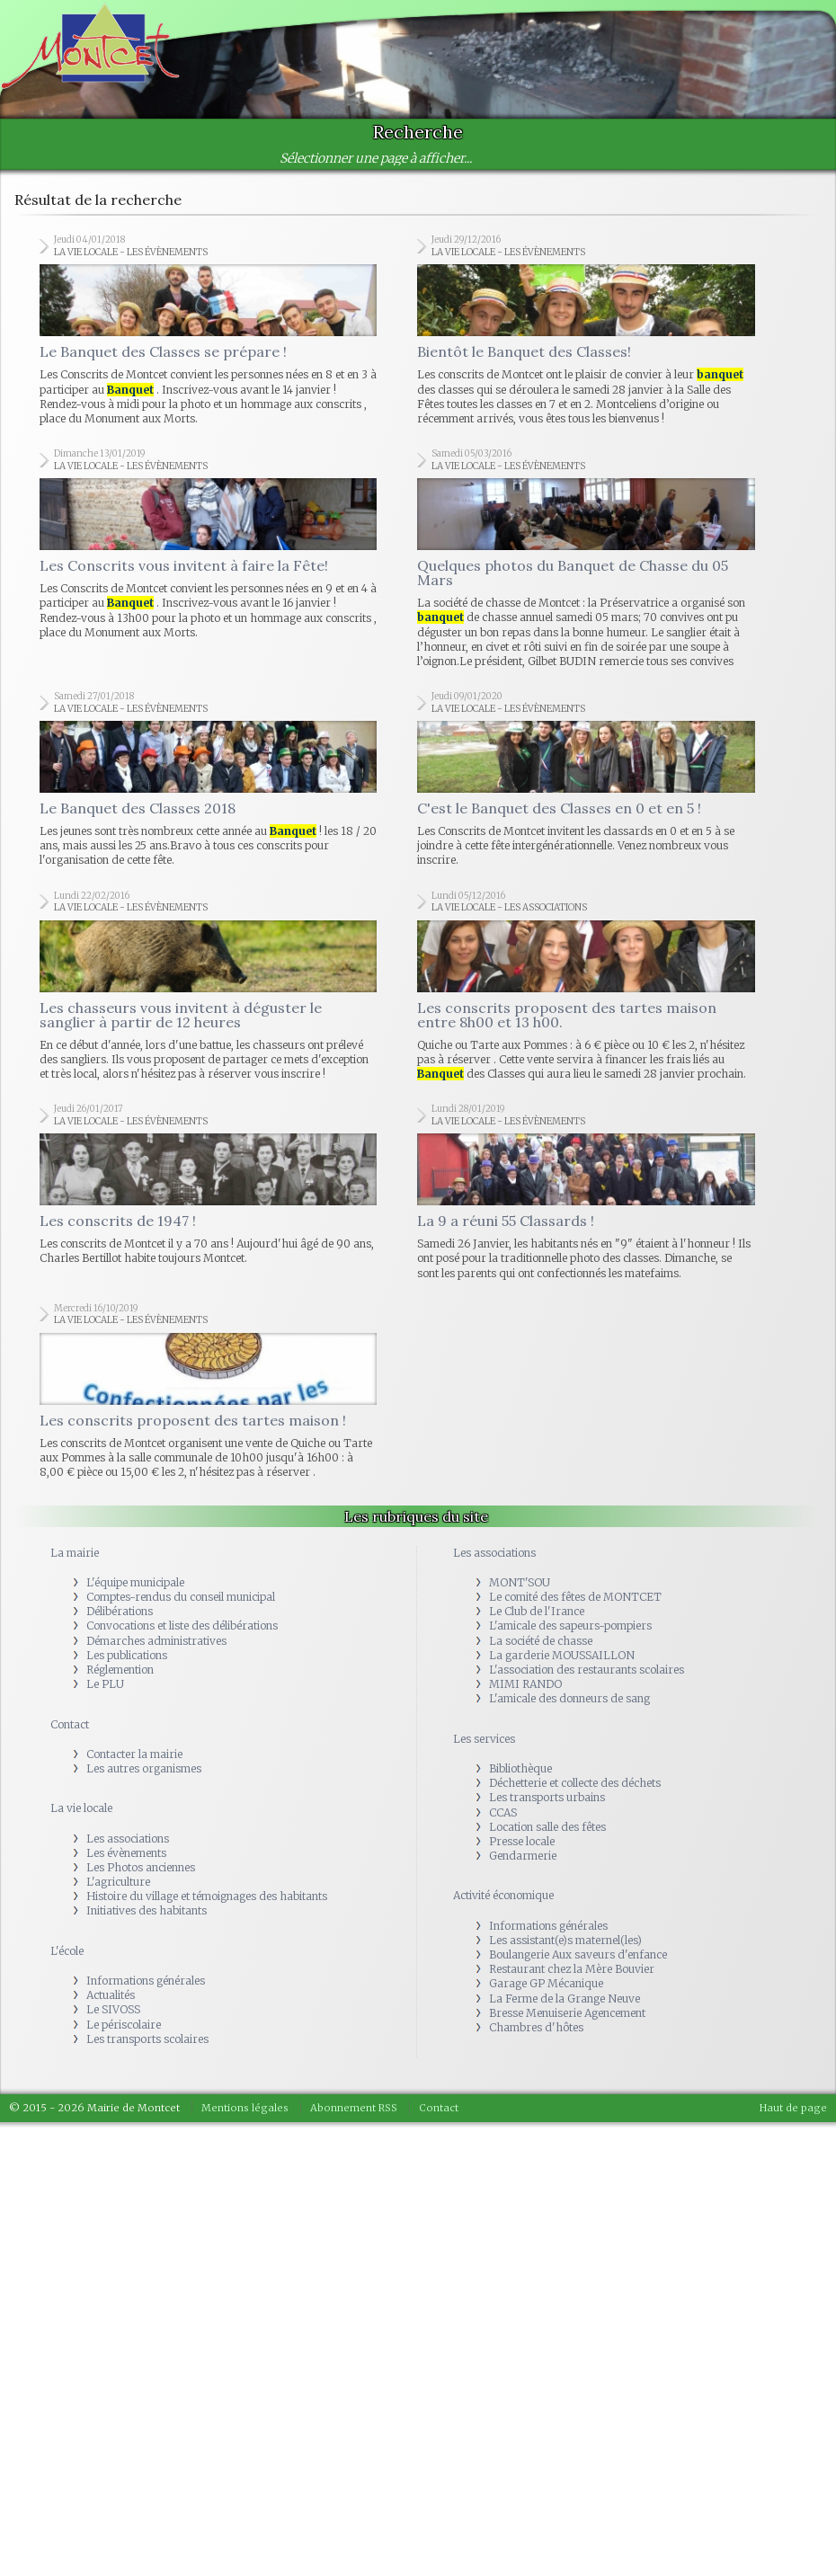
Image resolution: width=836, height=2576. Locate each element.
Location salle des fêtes (547, 1827)
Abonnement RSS (353, 2107)
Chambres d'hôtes (536, 2027)
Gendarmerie (522, 1855)
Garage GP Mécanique (546, 1983)
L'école (67, 1951)
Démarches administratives (156, 1641)
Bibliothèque (520, 1768)
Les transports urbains (547, 1797)
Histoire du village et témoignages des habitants (206, 1896)
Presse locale (522, 1841)
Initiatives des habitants (146, 1910)
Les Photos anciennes (140, 1867)
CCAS (503, 1812)
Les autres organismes (143, 1768)
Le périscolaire (123, 2024)
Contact (69, 1724)
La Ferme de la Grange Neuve (564, 1998)
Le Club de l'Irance (536, 1611)
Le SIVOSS (113, 2009)
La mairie (74, 1552)
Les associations (127, 1838)
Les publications (126, 1655)
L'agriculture (118, 1881)
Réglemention (120, 1669)
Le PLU (105, 1684)
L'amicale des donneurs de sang (569, 1698)
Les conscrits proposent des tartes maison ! (193, 1420)
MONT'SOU (519, 1582)
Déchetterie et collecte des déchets (575, 1783)
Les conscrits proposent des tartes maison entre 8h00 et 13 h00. (566, 1015)
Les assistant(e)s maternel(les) (565, 1940)
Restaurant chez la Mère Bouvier (571, 1969)
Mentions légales (245, 2107)
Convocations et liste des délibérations (182, 1625)
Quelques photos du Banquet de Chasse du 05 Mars (572, 572)
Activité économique (503, 1895)
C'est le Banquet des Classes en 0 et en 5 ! (559, 808)
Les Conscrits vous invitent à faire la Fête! (184, 565)
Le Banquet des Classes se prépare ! (163, 351)
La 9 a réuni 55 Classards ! (505, 1221)
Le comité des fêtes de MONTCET (575, 1596)
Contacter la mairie (134, 1754)
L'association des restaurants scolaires (586, 1669)
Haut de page (793, 2107)
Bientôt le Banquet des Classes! (524, 351)
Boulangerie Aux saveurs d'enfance (578, 1954)
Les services (484, 1738)
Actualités (110, 1995)
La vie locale (81, 1808)
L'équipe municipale (135, 1582)
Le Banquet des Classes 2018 (138, 808)
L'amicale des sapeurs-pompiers (570, 1625)
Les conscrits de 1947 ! (118, 1221)
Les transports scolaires (147, 2039)
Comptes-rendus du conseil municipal (180, 1596)
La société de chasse (540, 1641)
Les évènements (126, 1853)
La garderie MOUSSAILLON (562, 1655)
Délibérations (119, 1611)
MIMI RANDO (525, 1684)
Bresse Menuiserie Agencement (567, 2013)
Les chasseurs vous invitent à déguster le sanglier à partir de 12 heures (181, 1015)
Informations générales (145, 1980)
